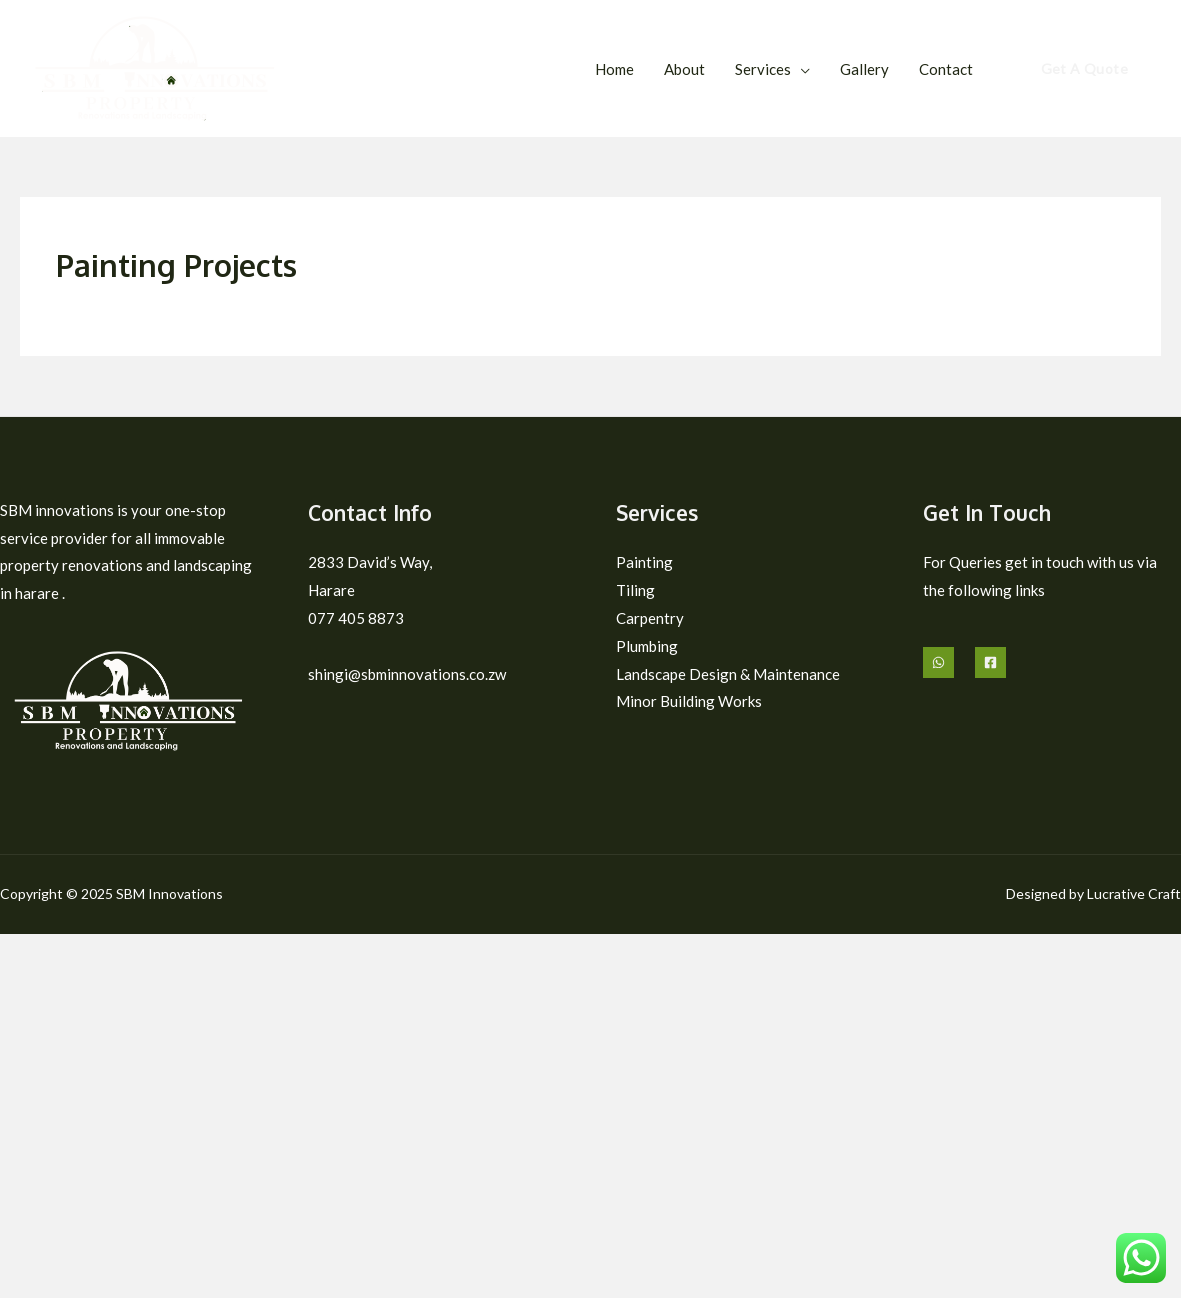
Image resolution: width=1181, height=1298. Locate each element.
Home (614, 69)
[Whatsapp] (938, 662)
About (684, 69)
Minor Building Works (687, 701)
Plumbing (646, 646)
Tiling (634, 590)
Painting (643, 562)
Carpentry (650, 618)
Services (763, 69)
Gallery (864, 69)
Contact (946, 69)
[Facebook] (990, 662)
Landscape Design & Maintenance (727, 674)
